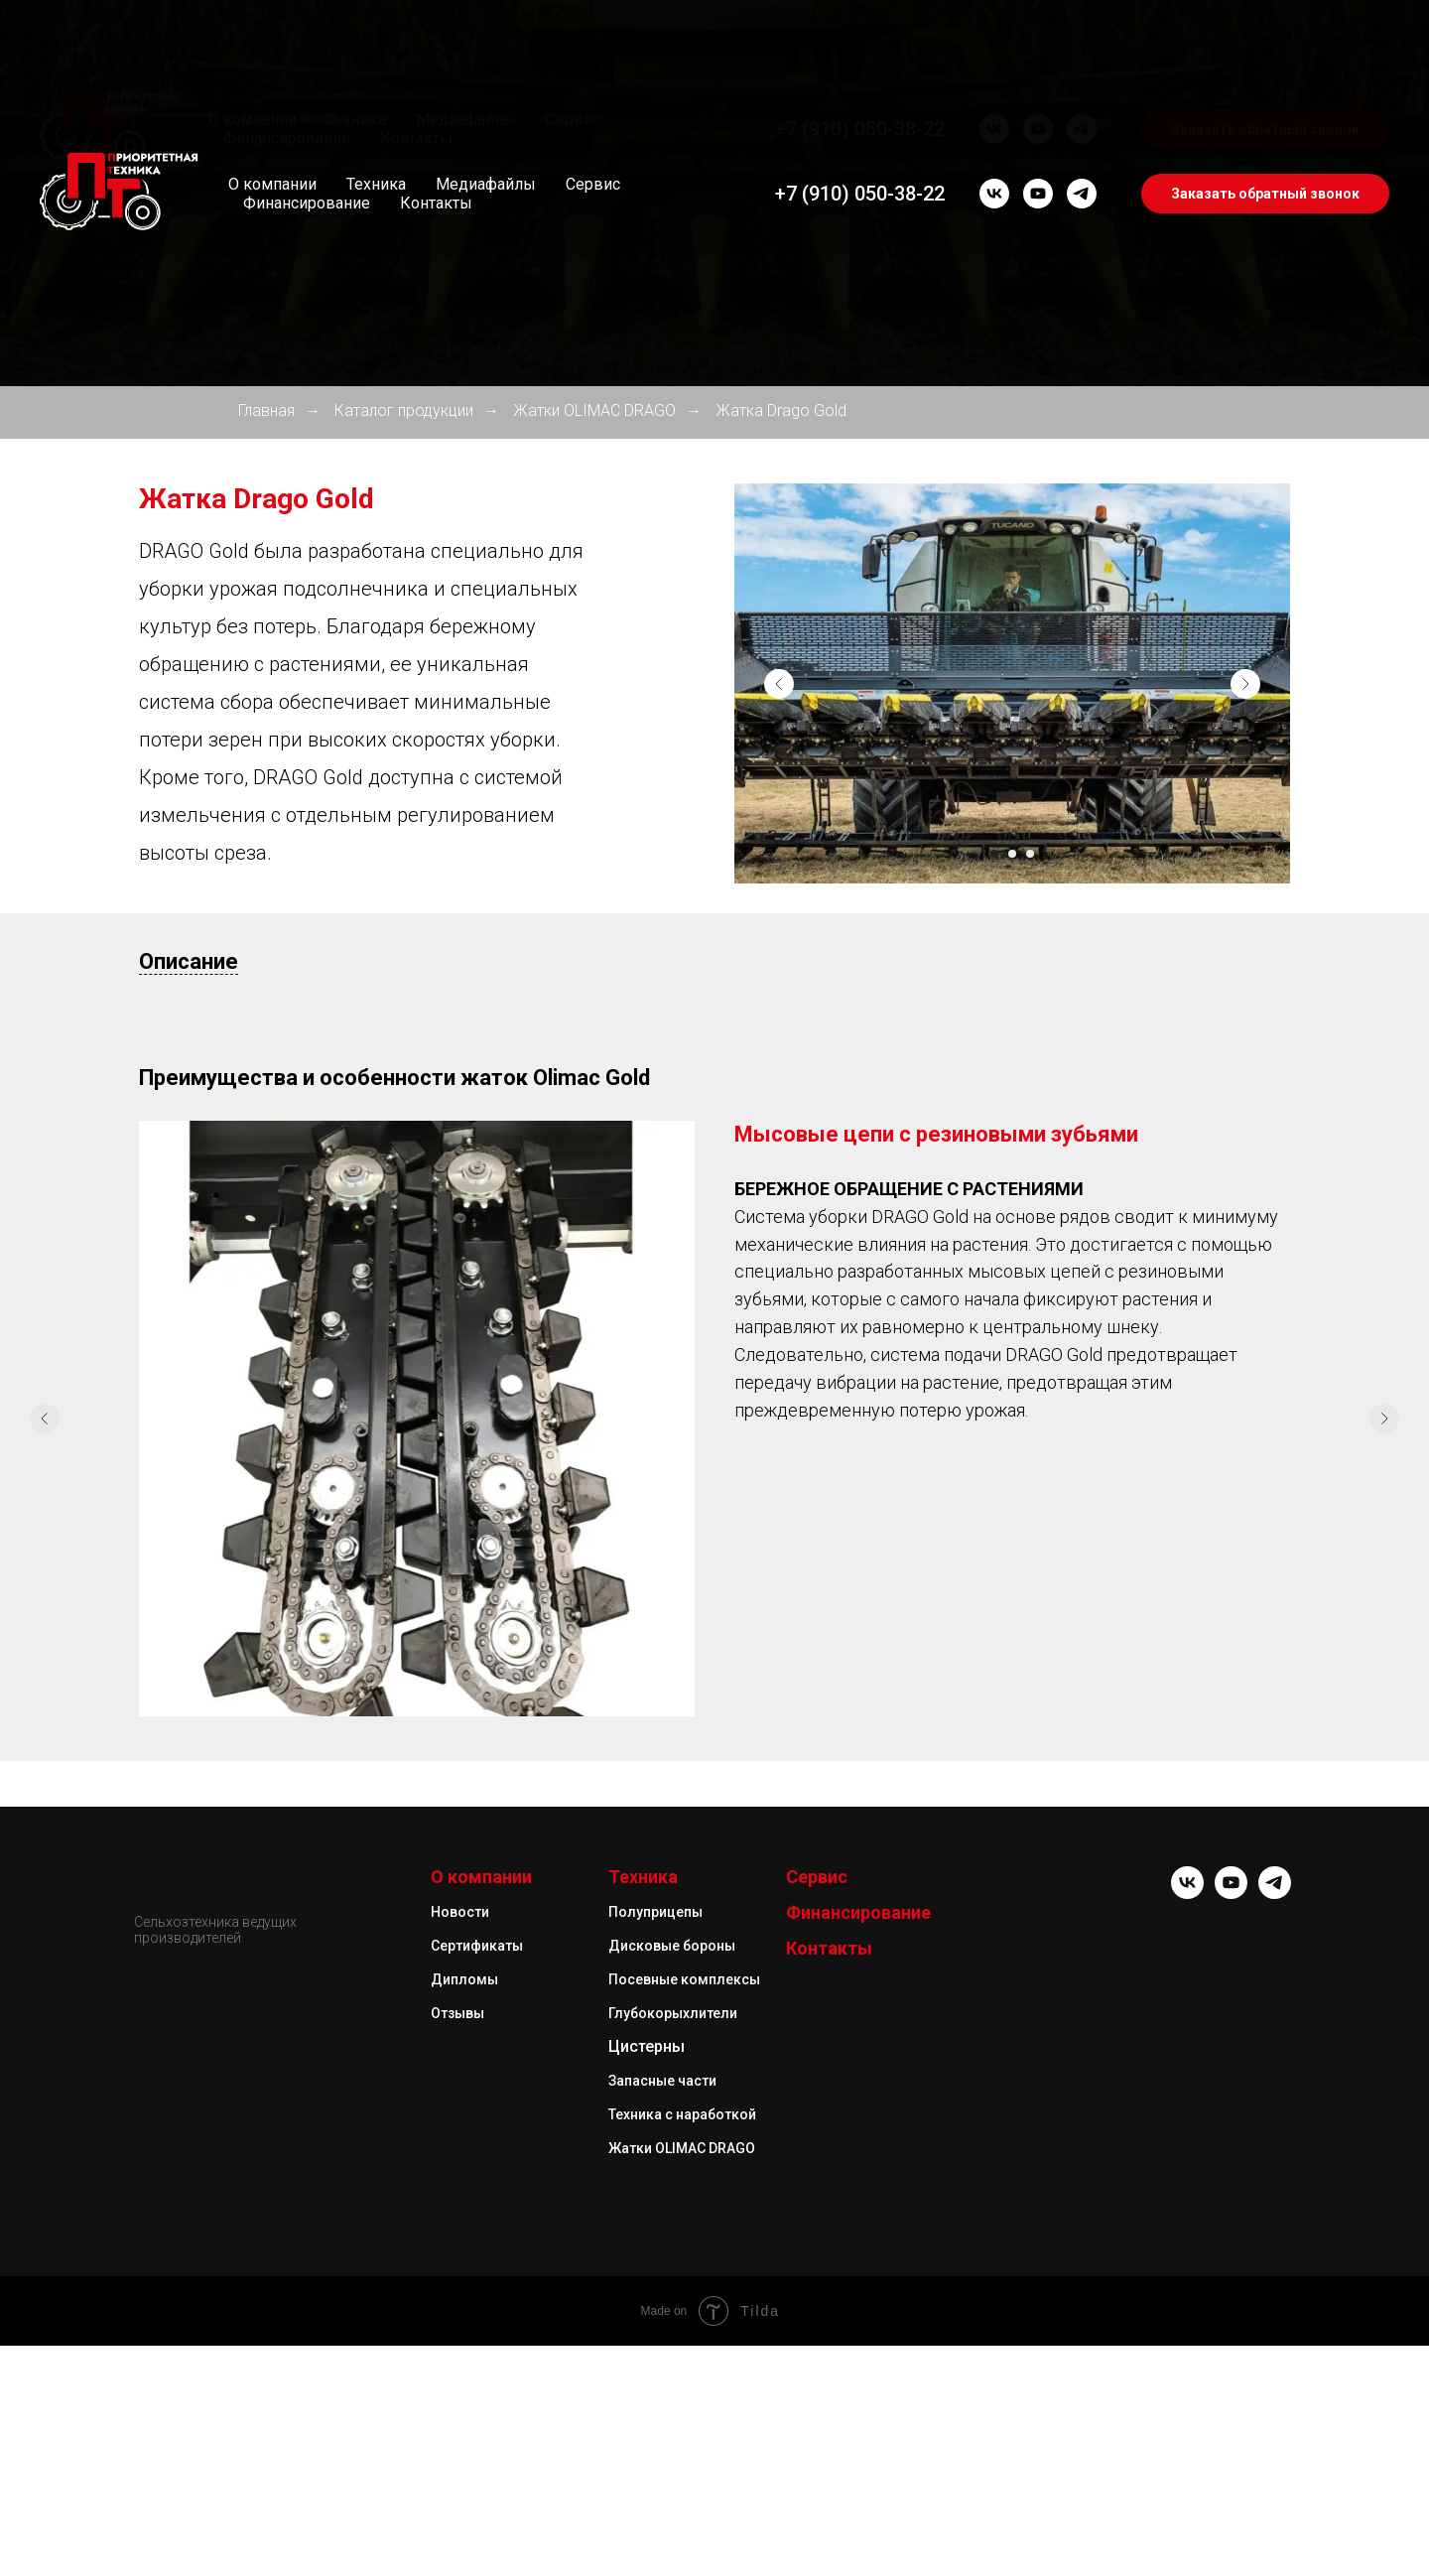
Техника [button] (376, 184)
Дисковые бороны (671, 2443)
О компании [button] (272, 184)
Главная (266, 410)
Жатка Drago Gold (780, 410)
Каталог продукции (403, 410)
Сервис (593, 184)
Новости (460, 2409)
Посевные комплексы (684, 2477)
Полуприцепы (655, 2409)
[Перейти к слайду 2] (1012, 854)
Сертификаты (477, 2443)
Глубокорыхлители (672, 2510)
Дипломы (464, 2477)
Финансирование (306, 203)
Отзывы (457, 2510)
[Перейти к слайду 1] (994, 854)
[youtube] (1038, 193)
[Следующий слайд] (1245, 684)
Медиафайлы (486, 184)
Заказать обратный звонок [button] (1265, 194)
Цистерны (646, 2543)
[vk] (994, 193)
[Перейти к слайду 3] (1030, 854)
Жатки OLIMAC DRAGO (594, 410)
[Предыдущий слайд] (779, 684)
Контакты (436, 203)
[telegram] (1082, 193)
